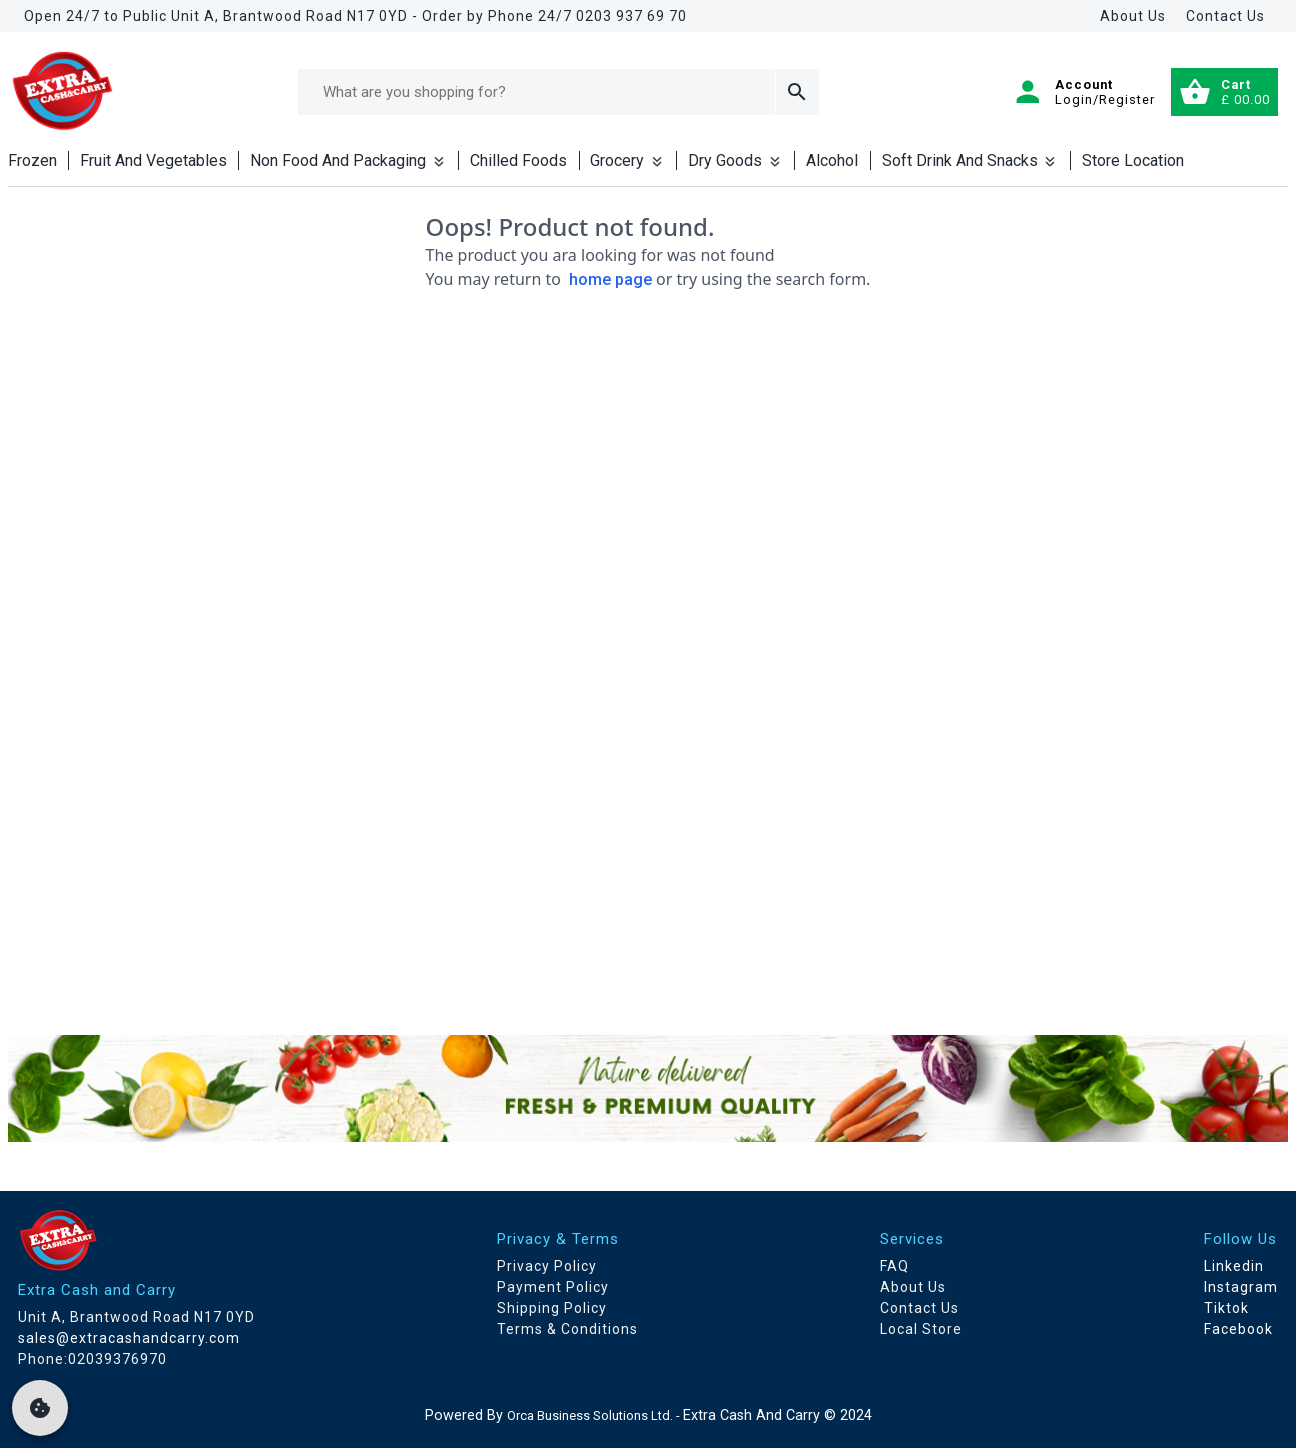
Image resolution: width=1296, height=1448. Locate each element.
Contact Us (1225, 16)
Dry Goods (735, 160)
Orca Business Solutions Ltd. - (595, 1415)
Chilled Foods (518, 160)
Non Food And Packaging (348, 160)
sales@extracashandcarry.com (129, 1338)
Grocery (627, 160)
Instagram (1241, 1287)
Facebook (1238, 1329)
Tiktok (1226, 1308)
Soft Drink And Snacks (970, 160)
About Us (1133, 16)
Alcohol (832, 160)
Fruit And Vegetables (153, 160)
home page (610, 279)
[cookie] (40, 1408)
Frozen (32, 160)
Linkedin (1234, 1266)
